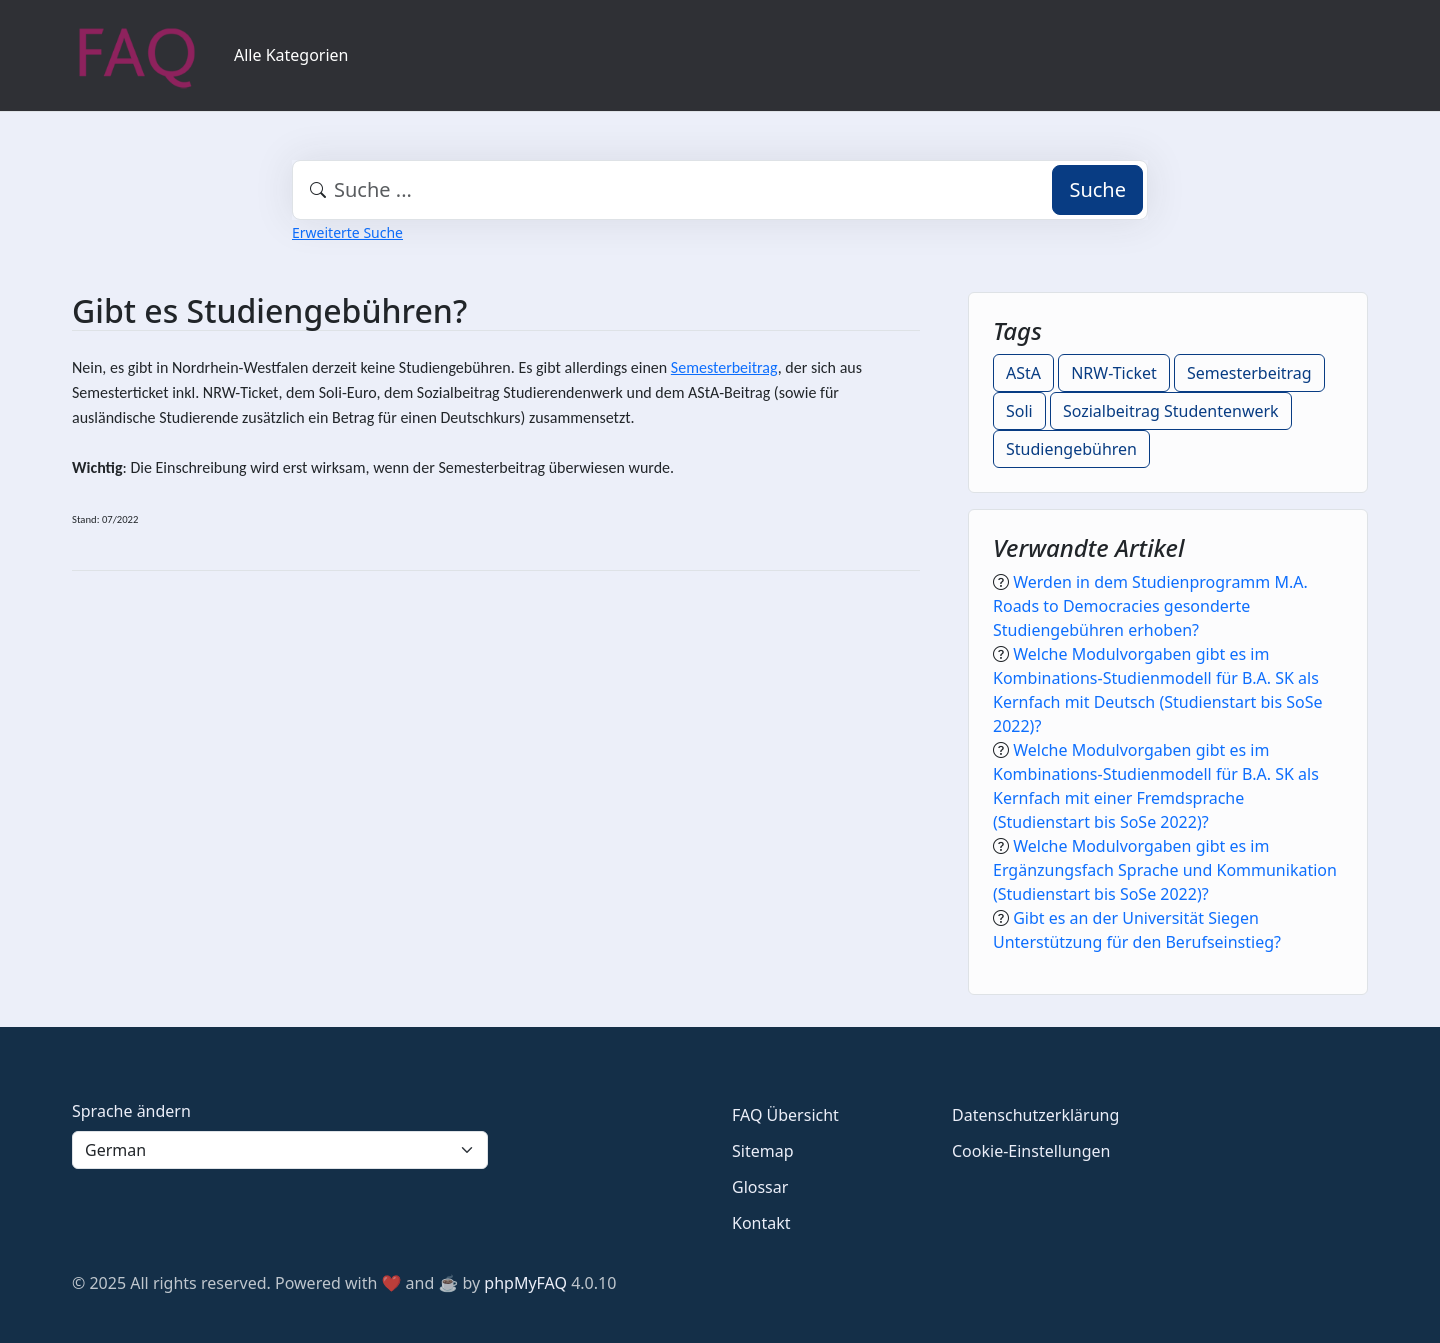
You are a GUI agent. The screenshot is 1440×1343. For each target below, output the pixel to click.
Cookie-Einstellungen (1031, 1151)
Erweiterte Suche (347, 232)
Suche (1097, 189)
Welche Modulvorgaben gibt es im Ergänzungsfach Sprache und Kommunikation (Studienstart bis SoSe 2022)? (1165, 870)
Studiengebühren (1071, 449)
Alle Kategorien (291, 55)
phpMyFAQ (525, 1283)
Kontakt (761, 1223)
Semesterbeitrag (724, 367)
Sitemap (763, 1151)
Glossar (760, 1187)
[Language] (280, 1150)
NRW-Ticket (1114, 373)
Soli (1019, 411)
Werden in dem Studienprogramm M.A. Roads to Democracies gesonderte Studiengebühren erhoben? (1150, 606)
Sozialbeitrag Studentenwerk (1171, 411)
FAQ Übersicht (785, 1115)
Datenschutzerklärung (1035, 1115)
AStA (1023, 373)
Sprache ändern (131, 1111)
